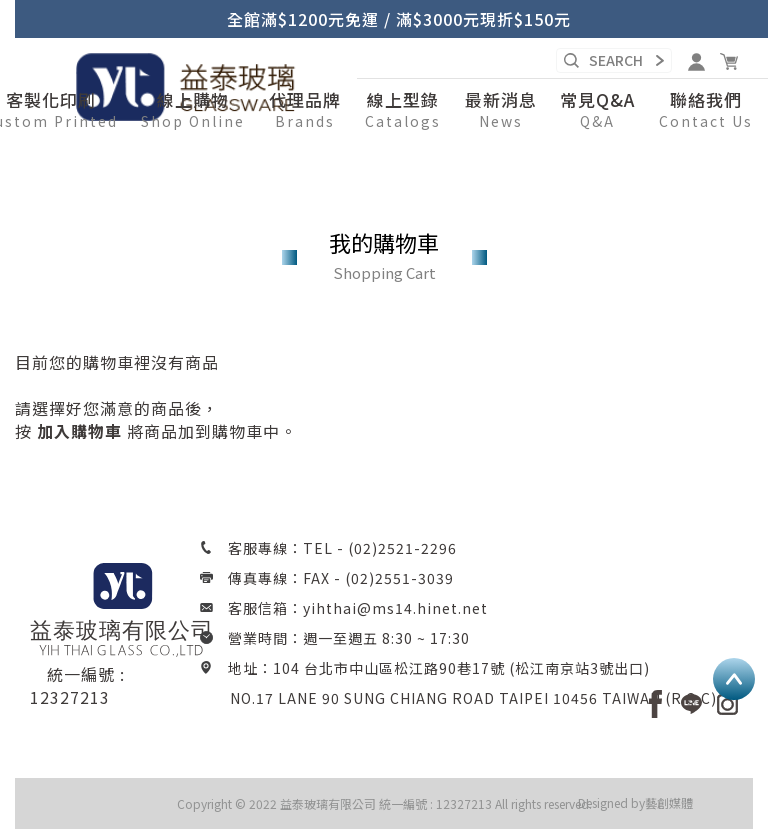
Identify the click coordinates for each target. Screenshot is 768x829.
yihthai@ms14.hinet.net (395, 608)
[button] (193, 111)
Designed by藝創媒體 (635, 802)
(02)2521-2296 (402, 548)
